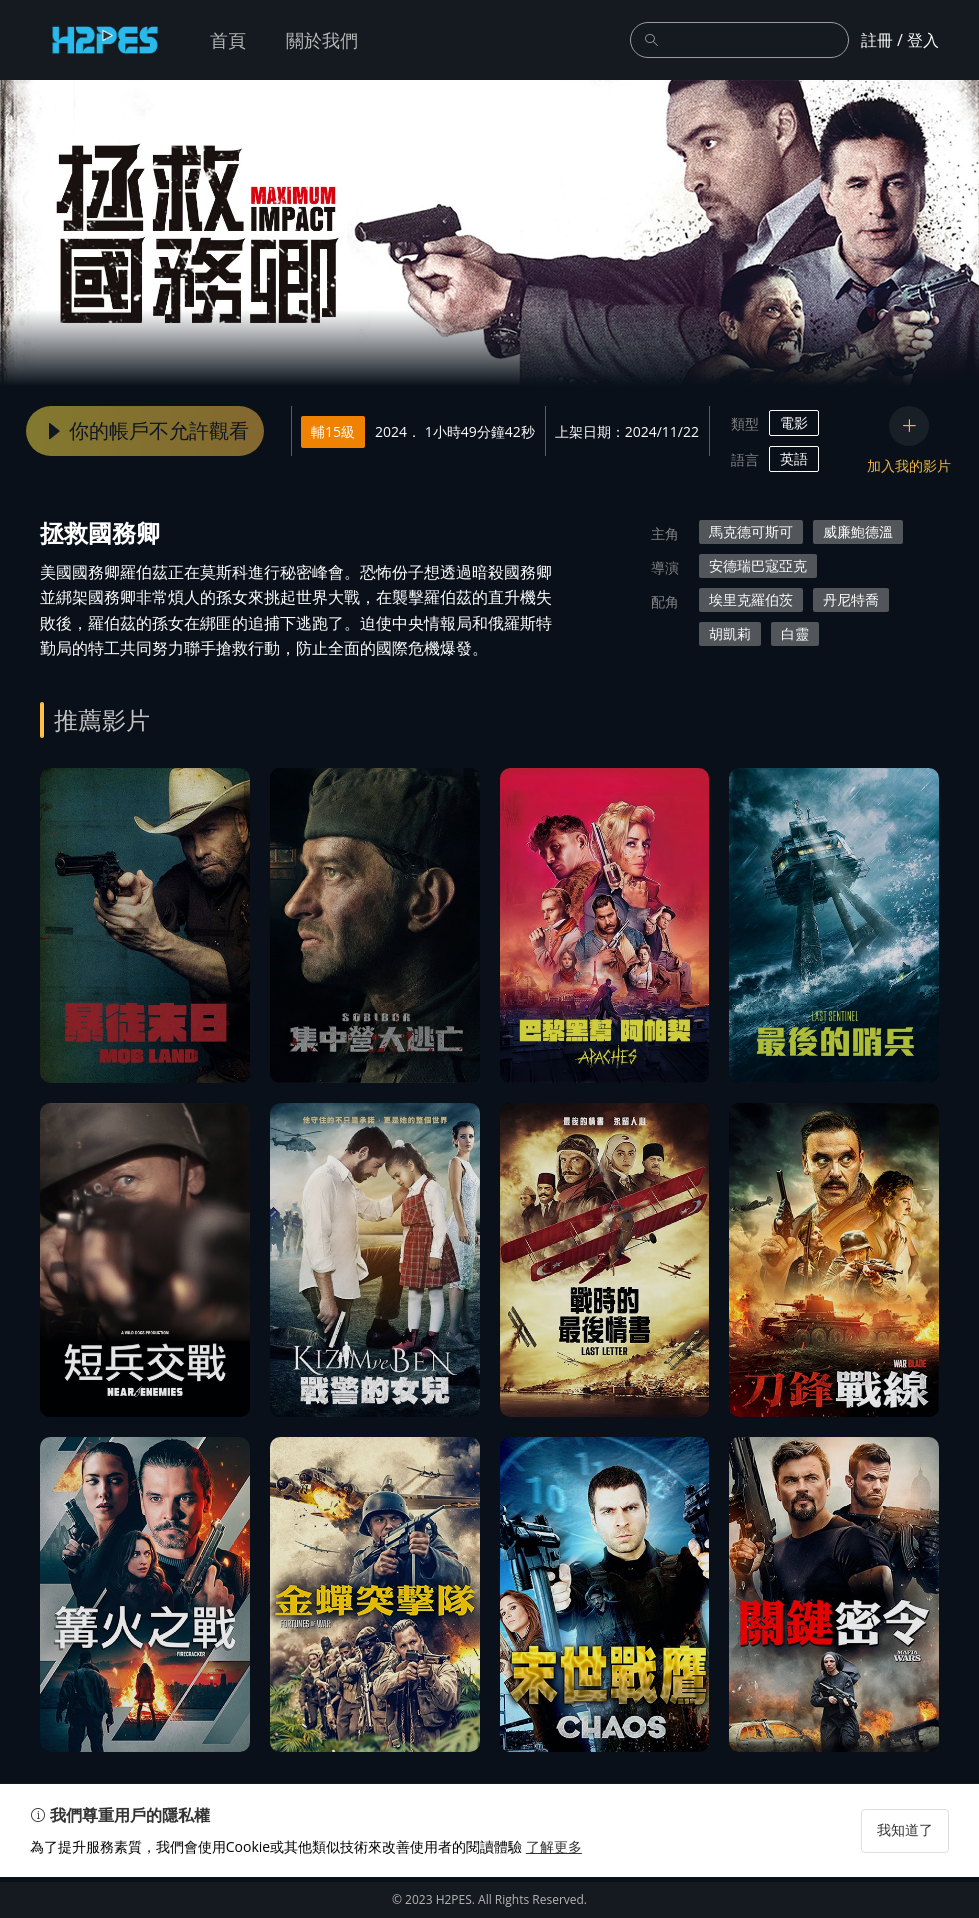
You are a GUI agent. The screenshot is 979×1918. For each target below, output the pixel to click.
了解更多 (564, 1887)
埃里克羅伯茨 (751, 599)
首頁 (228, 40)
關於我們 (322, 40)
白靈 (795, 633)
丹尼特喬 (851, 599)
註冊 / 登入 (900, 40)
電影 (794, 422)
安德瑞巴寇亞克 (758, 565)
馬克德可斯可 (751, 531)
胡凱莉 (730, 633)
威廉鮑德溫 (858, 531)
